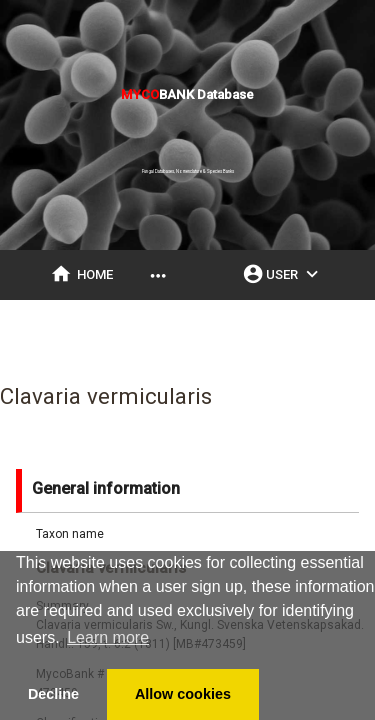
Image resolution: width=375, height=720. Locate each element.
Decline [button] (53, 694)
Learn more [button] (108, 637)
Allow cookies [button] (183, 694)
